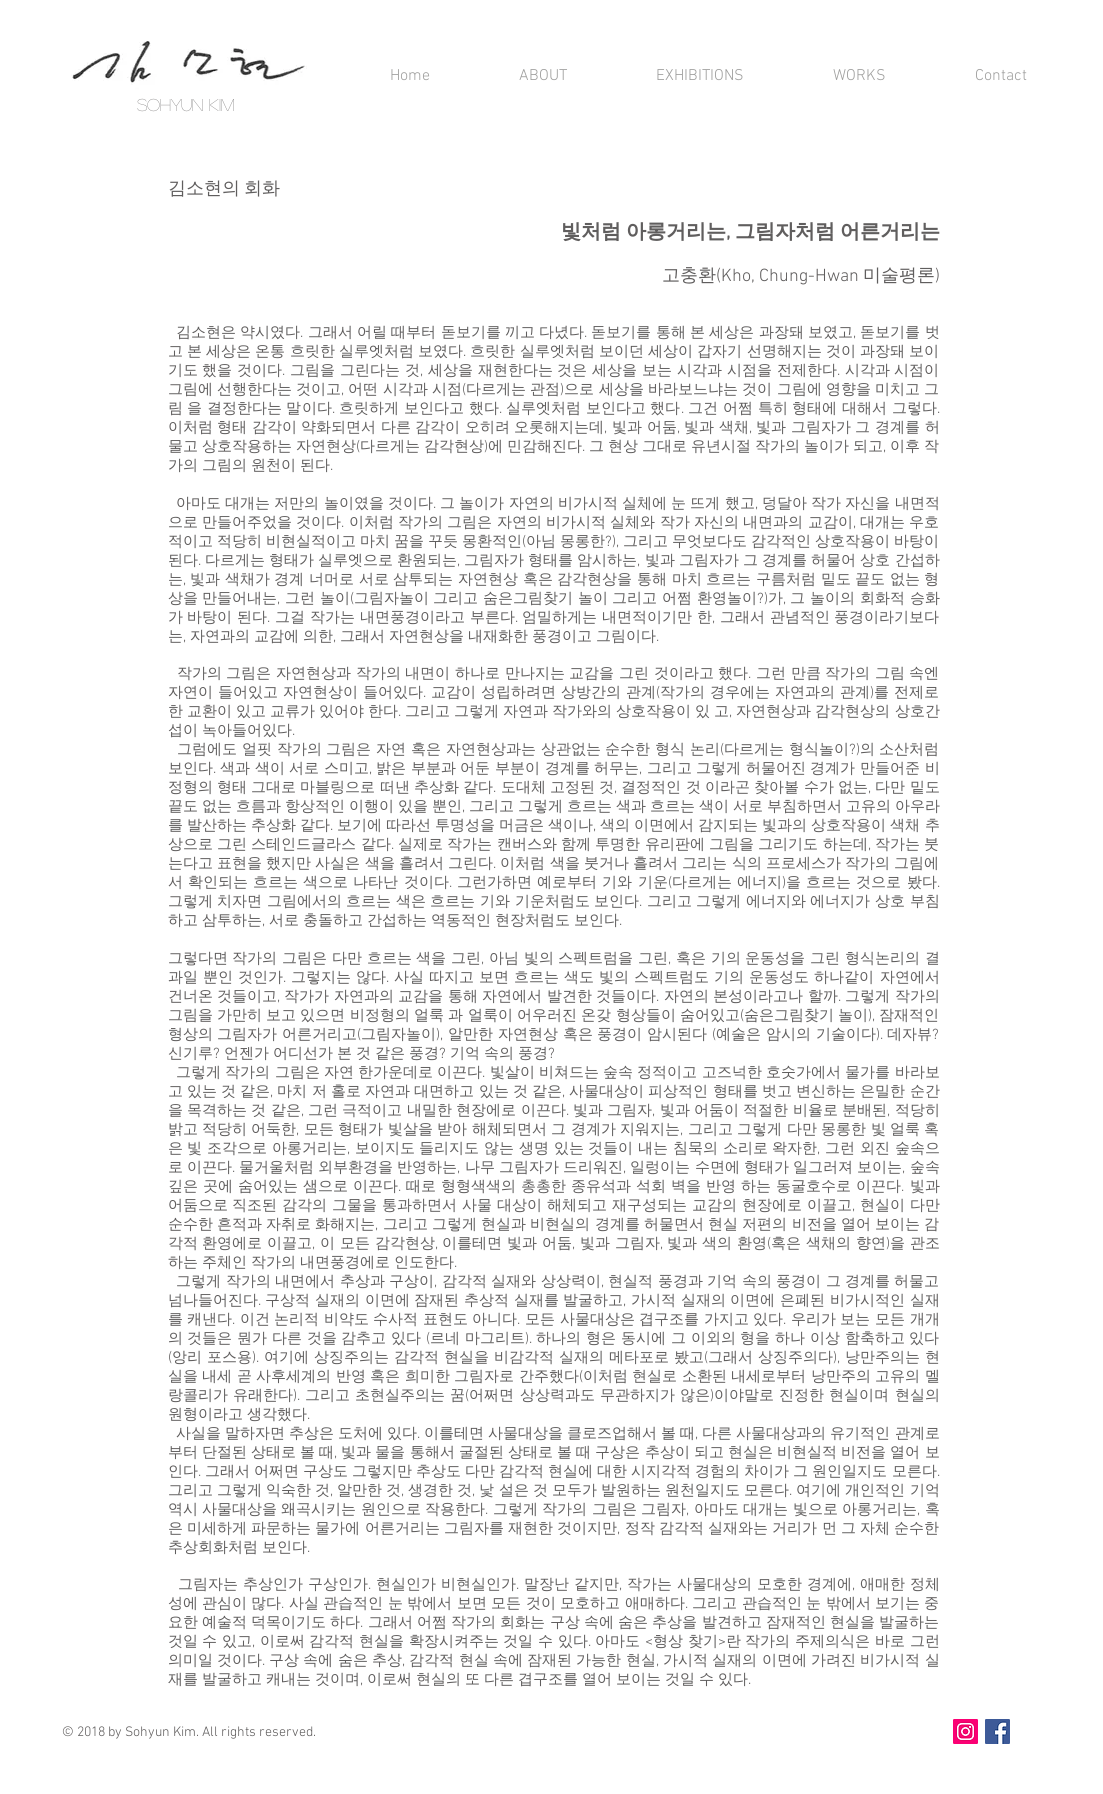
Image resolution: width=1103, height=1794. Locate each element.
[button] (513, 76)
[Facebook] (997, 1731)
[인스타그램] (965, 1731)
